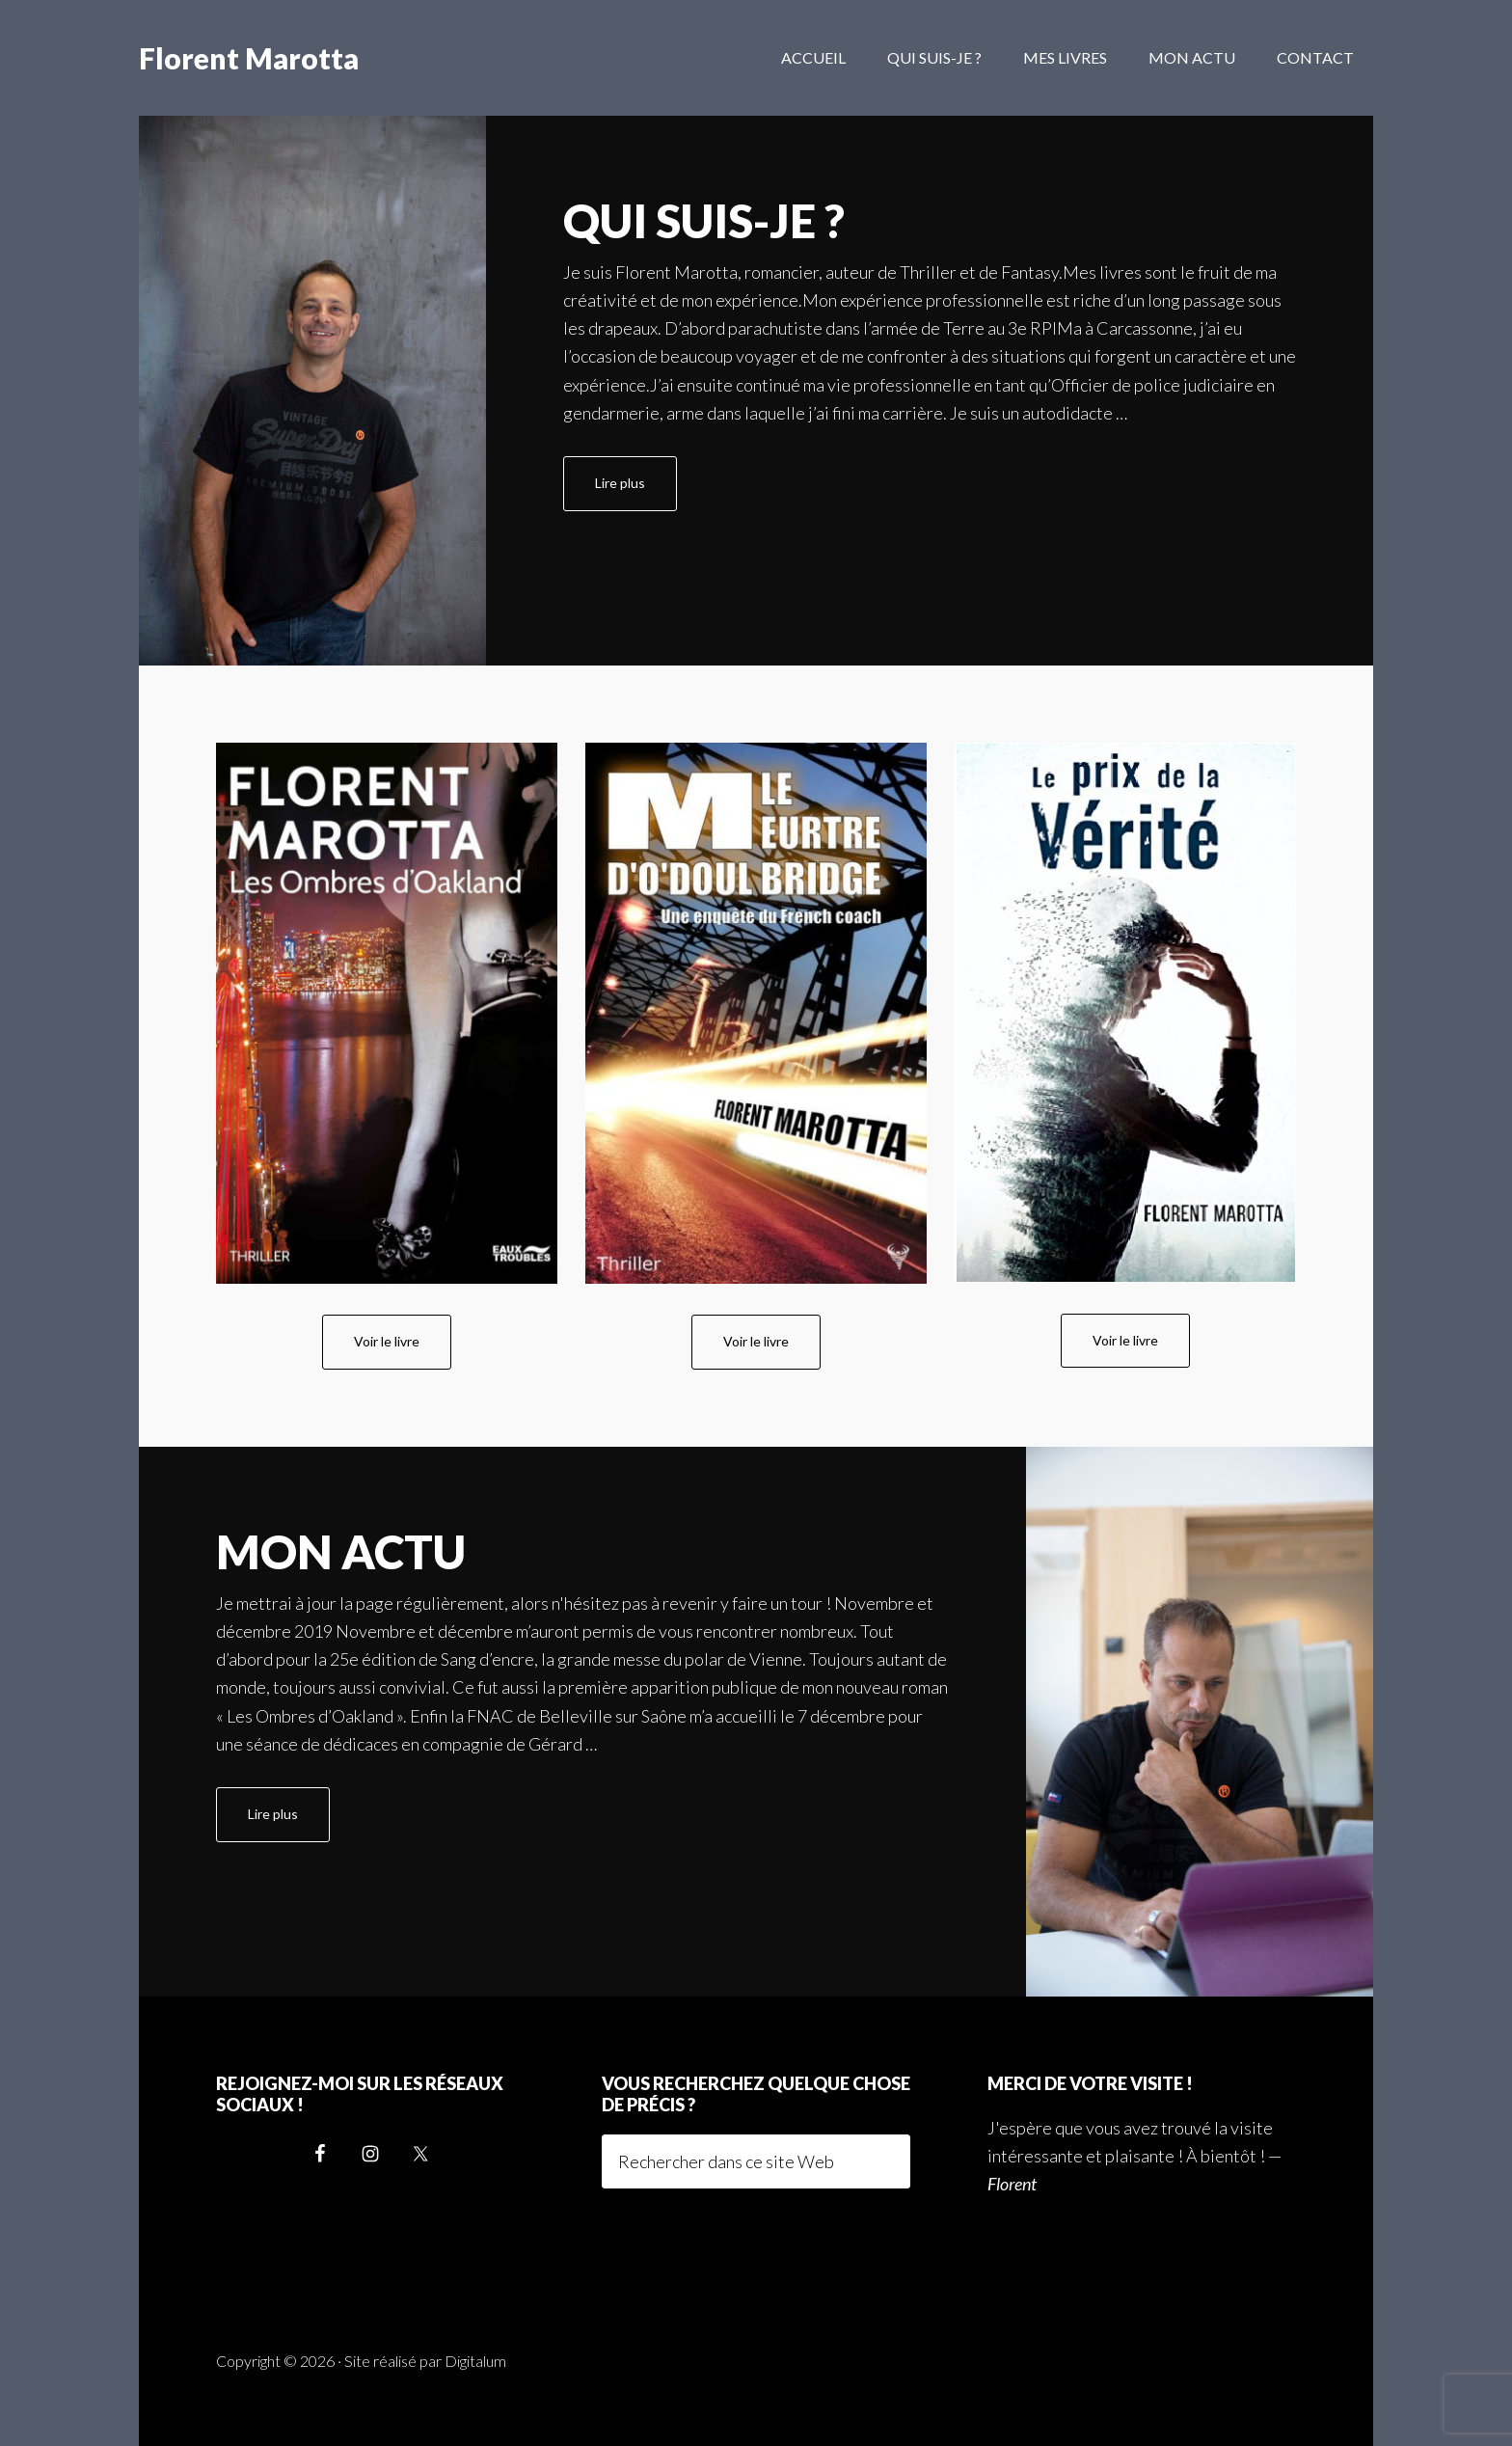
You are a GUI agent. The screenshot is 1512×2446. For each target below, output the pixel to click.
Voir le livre (386, 1341)
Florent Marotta (249, 58)
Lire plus (636, 491)
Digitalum (475, 2360)
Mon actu (341, 1551)
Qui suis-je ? (704, 220)
